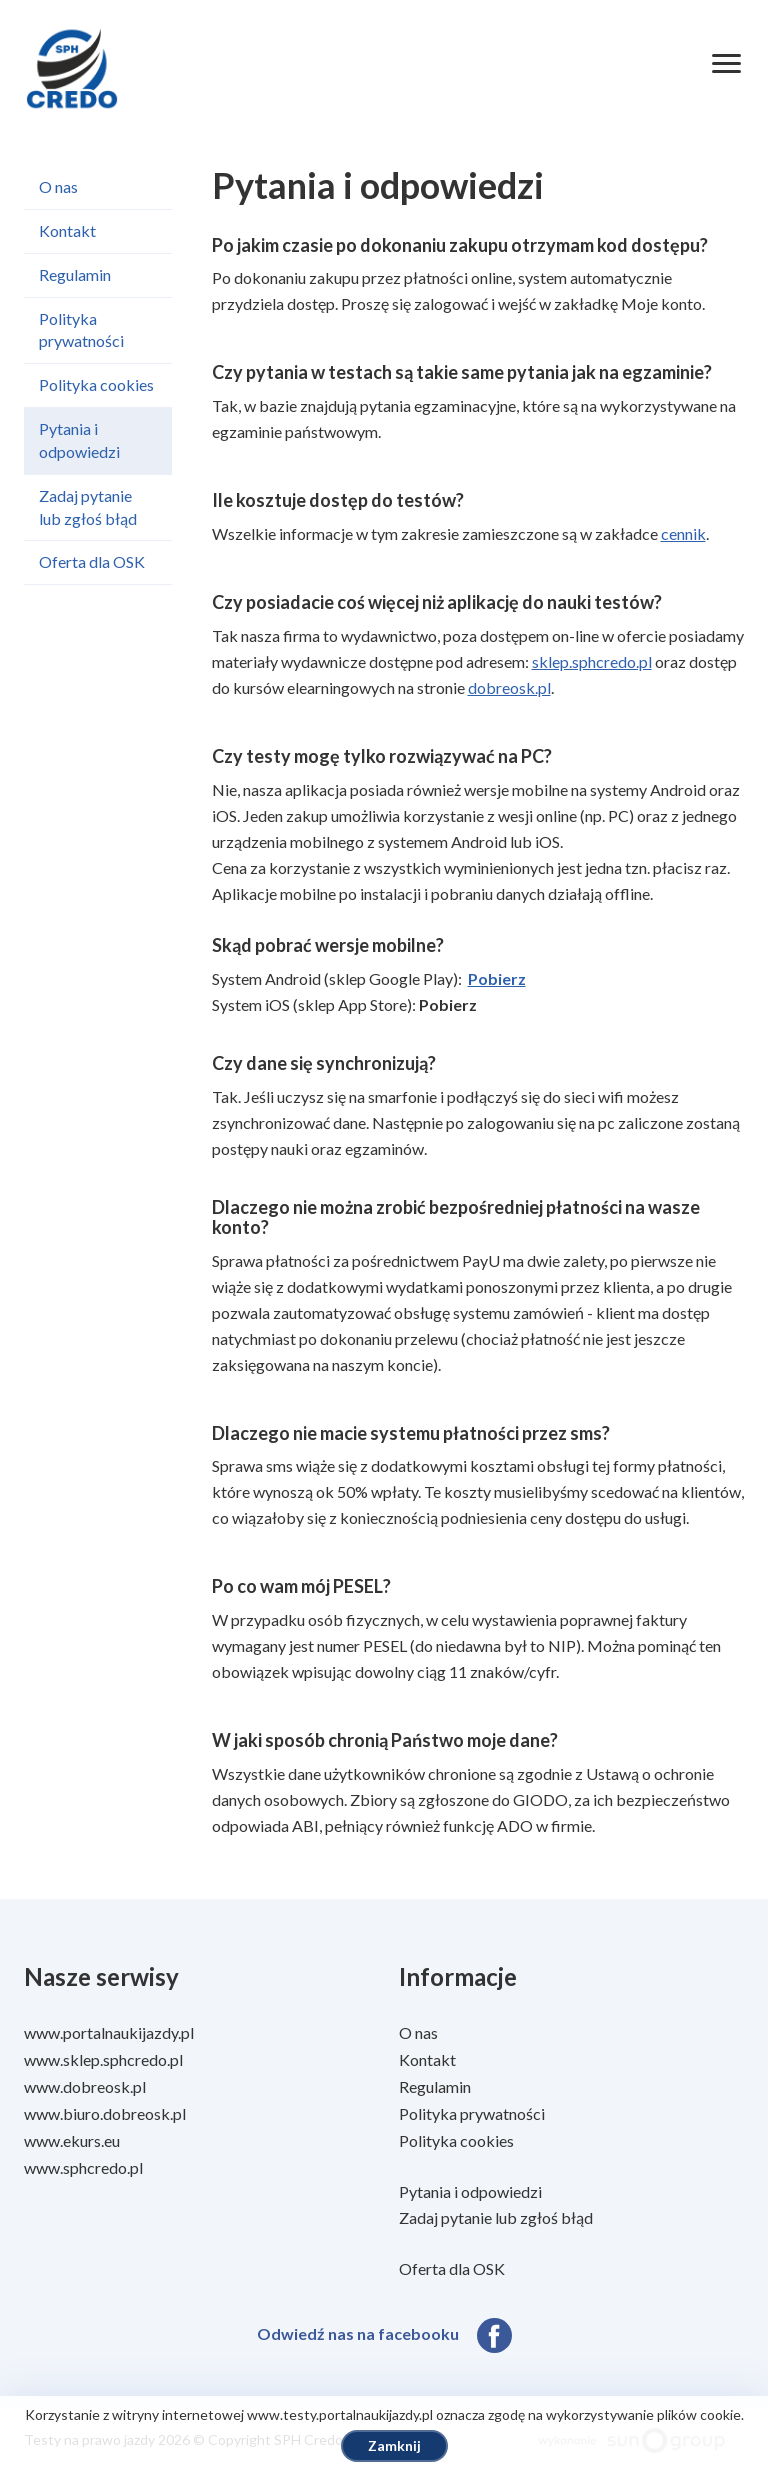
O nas (58, 186)
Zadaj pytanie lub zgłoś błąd (88, 507)
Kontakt (67, 230)
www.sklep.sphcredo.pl (103, 2059)
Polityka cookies (96, 384)
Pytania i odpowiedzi (79, 440)
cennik (683, 533)
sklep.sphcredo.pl (592, 661)
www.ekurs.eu (72, 2140)
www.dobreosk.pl (85, 2086)
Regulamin (75, 274)
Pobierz (497, 978)
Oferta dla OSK (92, 561)
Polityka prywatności (81, 330)
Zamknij (394, 2445)
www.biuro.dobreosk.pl (105, 2113)
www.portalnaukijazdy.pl (109, 2032)
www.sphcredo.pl (83, 2167)
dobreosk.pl (509, 687)
